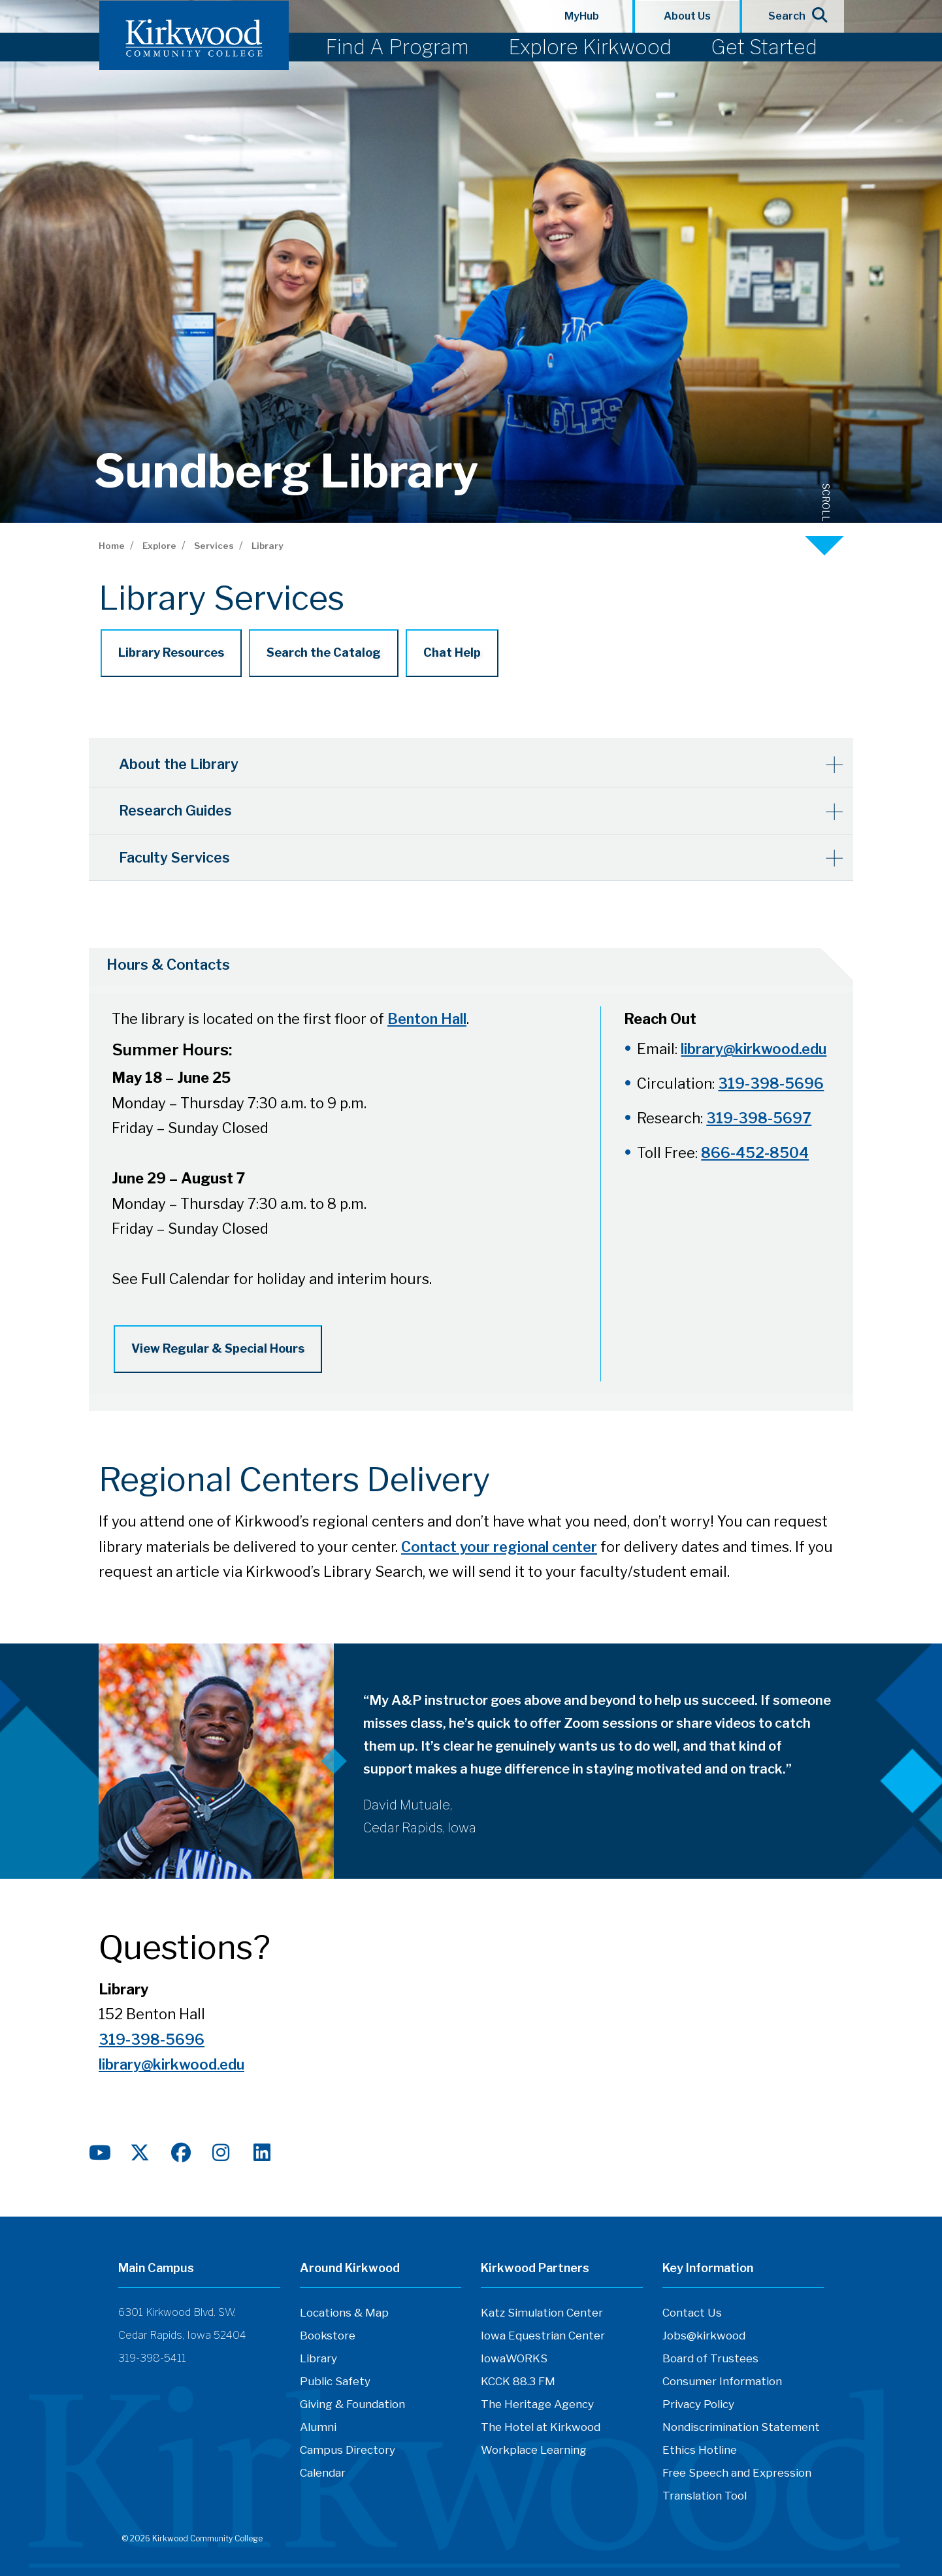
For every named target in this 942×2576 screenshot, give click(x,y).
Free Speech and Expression (736, 2475)
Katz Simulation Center (542, 2315)
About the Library (182, 763)
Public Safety (335, 2383)
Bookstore (327, 2338)
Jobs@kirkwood (703, 2338)
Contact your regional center (499, 1549)
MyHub (581, 16)
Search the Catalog (324, 652)
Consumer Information (722, 2383)
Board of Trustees (710, 2361)
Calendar (323, 2475)
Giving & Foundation (352, 2406)
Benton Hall (426, 1018)
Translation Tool (704, 2498)
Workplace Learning (534, 2452)
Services (214, 545)
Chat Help (452, 652)
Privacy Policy (698, 2406)
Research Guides (178, 809)
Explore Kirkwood (590, 47)
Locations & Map (344, 2315)
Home (112, 545)
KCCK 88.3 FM (518, 2383)
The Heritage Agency (537, 2406)
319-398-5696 (771, 1082)
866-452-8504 (755, 1152)
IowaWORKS (514, 2361)
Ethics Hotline (699, 2452)
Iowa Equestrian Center (543, 2338)
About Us (687, 16)
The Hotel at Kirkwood (540, 2429)
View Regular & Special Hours (217, 1348)
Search (793, 15)
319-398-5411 (152, 2360)
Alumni (318, 2429)
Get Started (764, 47)
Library (267, 545)
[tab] (454, 965)
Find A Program (397, 47)
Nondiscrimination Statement (741, 2429)
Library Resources (171, 652)
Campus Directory (347, 2452)
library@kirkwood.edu (753, 1048)
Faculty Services (177, 854)
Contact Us (692, 2315)
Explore (159, 545)
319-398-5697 (758, 1117)
